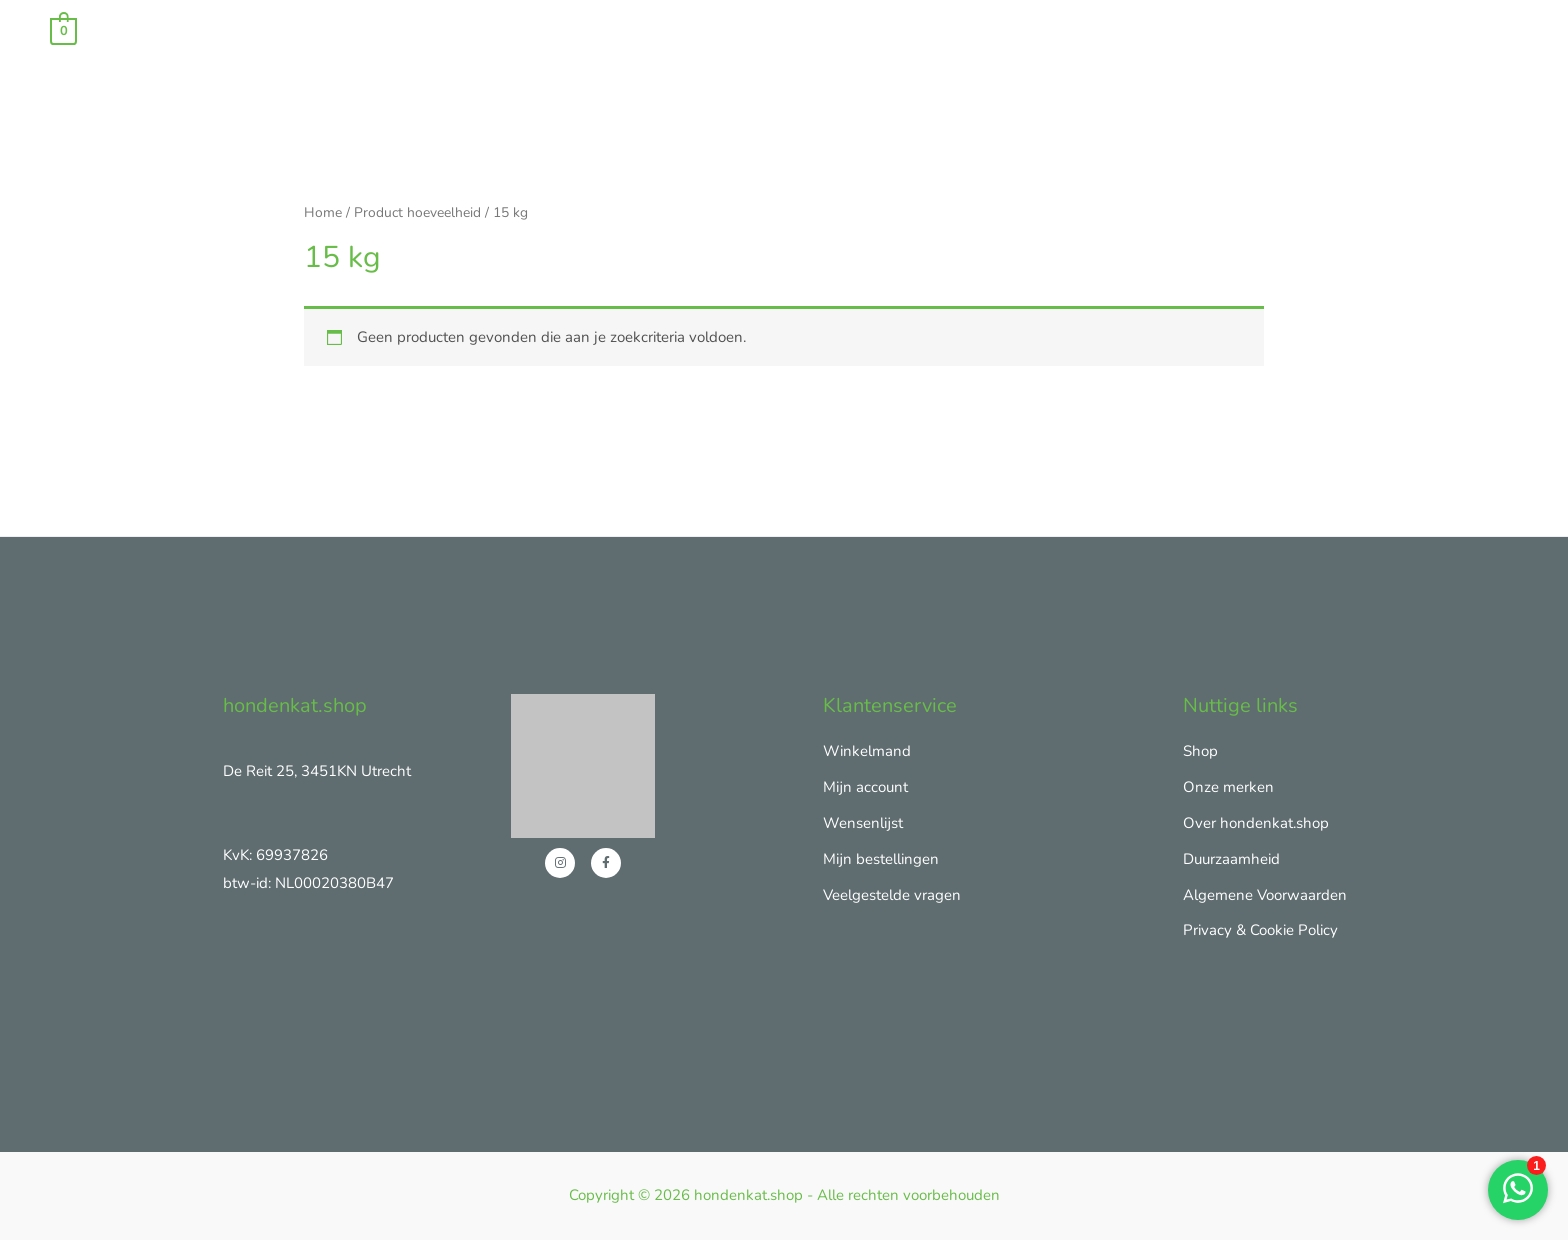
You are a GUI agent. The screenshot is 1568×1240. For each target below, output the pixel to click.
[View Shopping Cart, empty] (63, 30)
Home (323, 212)
